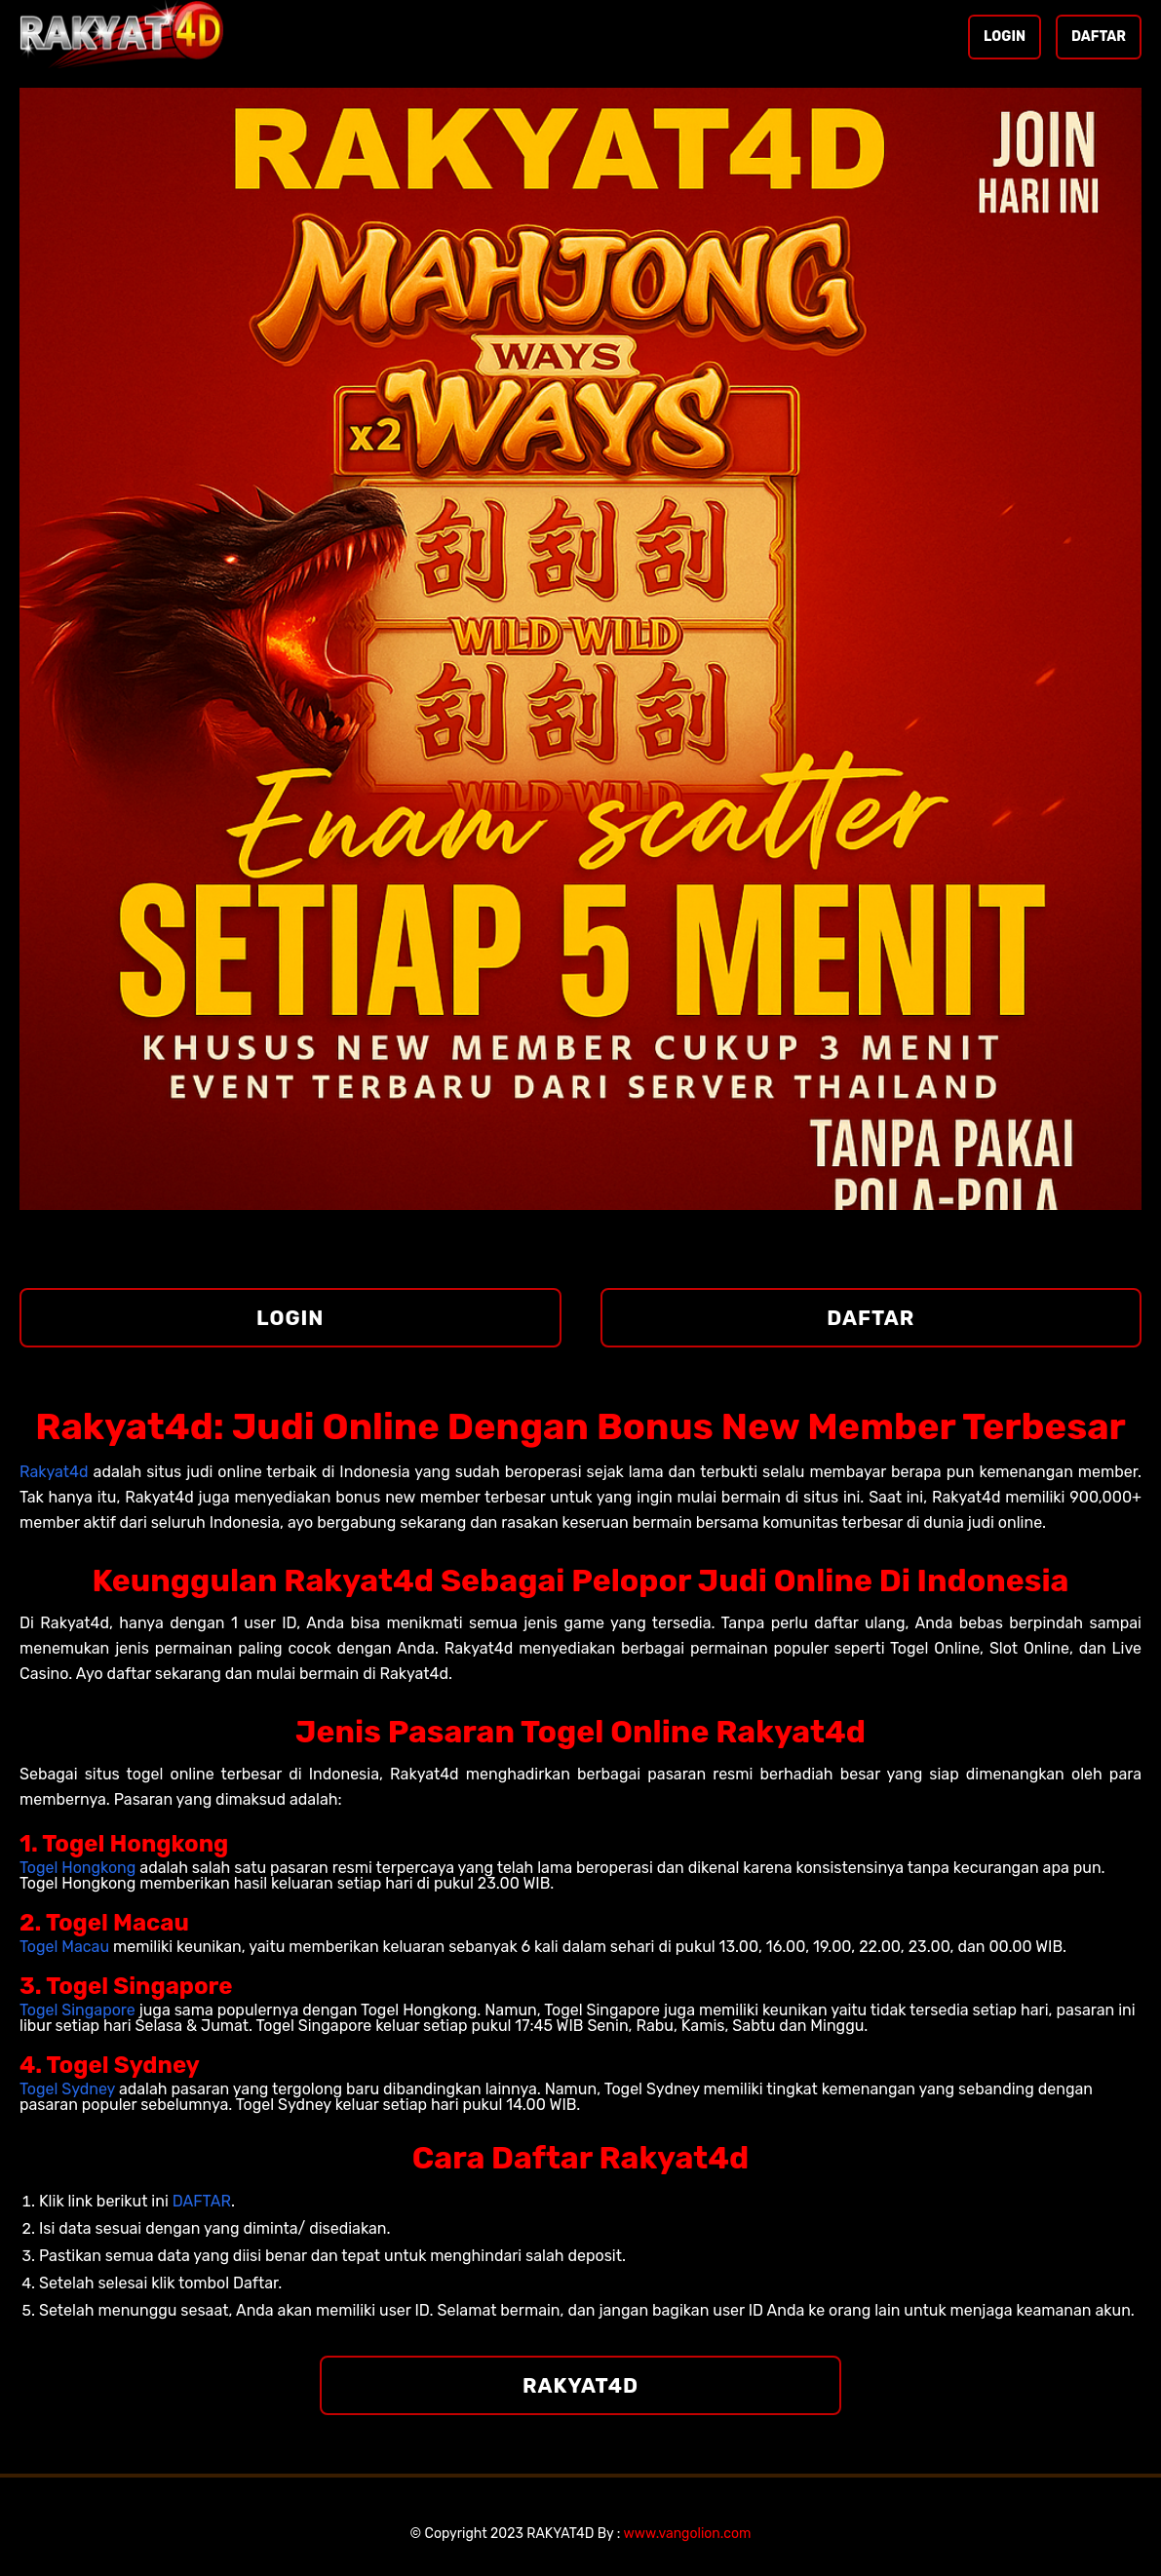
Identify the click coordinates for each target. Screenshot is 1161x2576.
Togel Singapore (77, 2010)
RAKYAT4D (580, 2385)
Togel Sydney (67, 2089)
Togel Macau (64, 1946)
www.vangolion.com (688, 2533)
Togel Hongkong (77, 1867)
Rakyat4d (54, 1472)
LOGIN (1005, 36)
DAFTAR (1098, 36)
